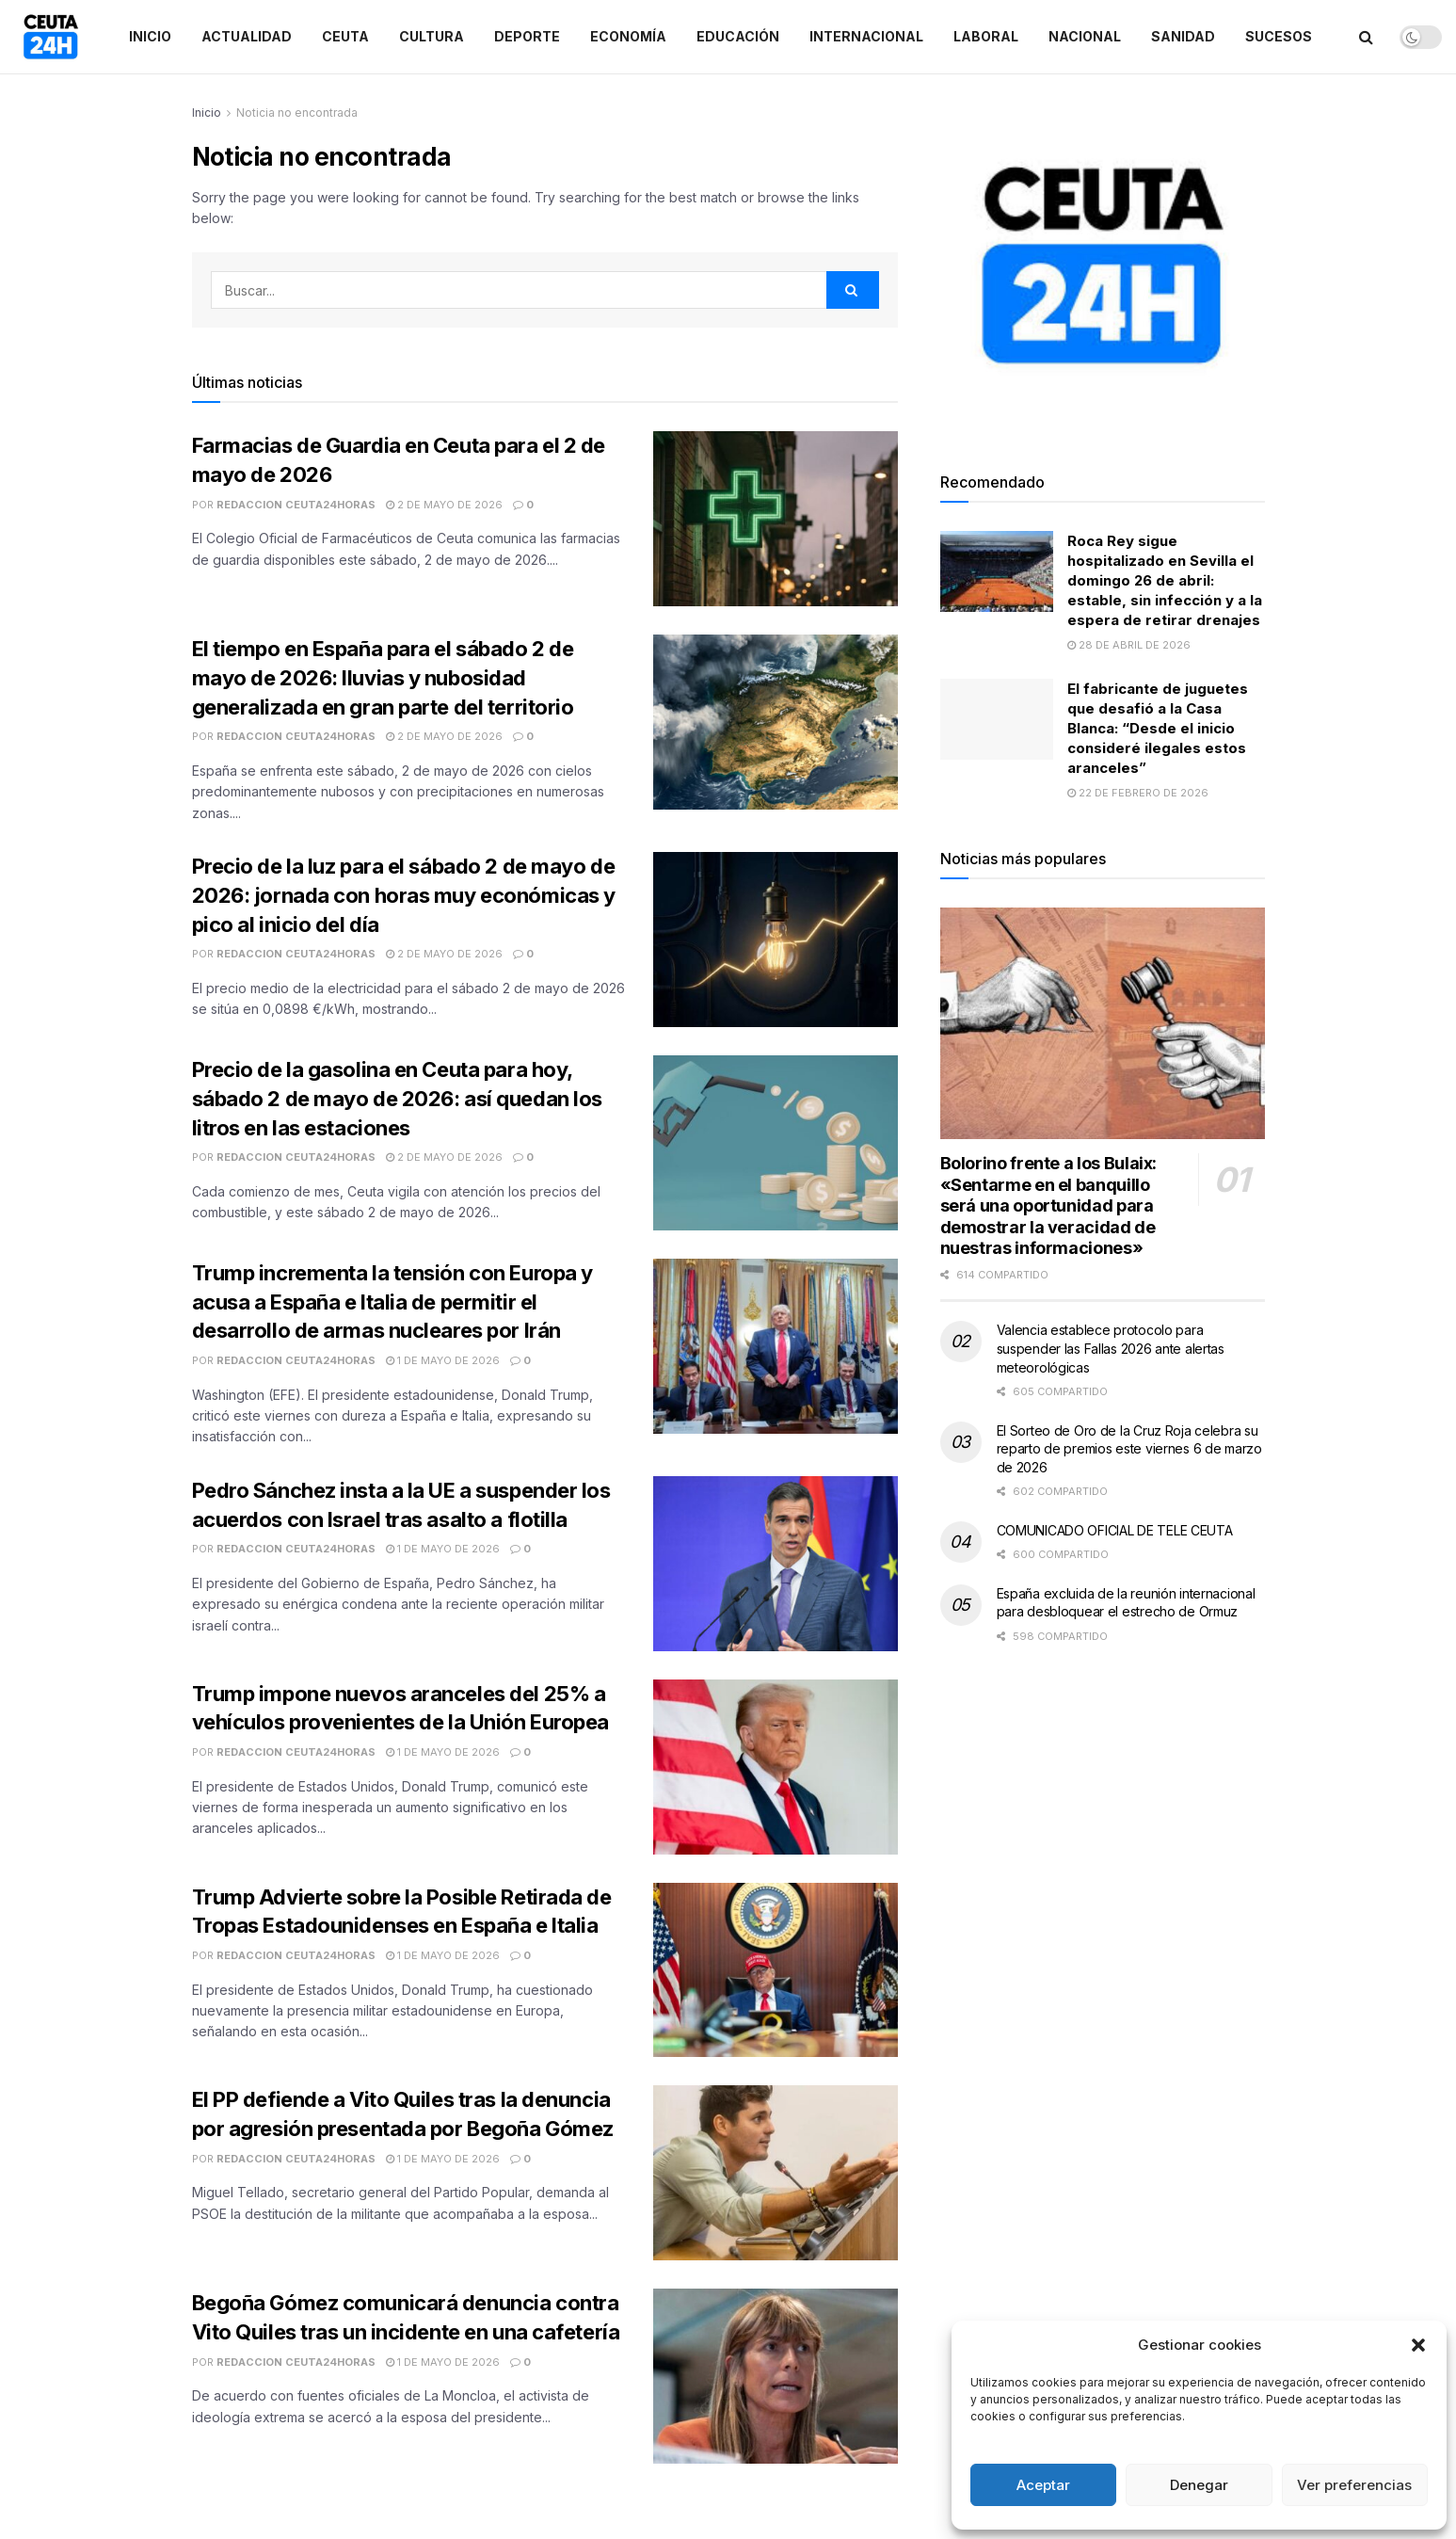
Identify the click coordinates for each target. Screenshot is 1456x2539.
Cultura (431, 36)
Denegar (1199, 2485)
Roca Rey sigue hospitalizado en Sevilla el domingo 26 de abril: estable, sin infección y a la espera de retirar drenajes (1164, 580)
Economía (628, 36)
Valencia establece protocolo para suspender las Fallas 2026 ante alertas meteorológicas (1110, 1348)
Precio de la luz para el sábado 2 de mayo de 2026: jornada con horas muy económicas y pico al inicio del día (404, 895)
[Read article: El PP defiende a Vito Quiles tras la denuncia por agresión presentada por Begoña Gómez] (775, 2172)
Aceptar (1043, 2485)
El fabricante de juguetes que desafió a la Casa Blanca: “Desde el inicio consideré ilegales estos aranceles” (1157, 728)
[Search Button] (1366, 36)
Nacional (1084, 36)
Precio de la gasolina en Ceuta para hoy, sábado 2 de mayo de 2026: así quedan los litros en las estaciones (397, 1098)
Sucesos (1278, 36)
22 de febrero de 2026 (1137, 792)
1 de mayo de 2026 (443, 1360)
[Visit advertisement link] (1102, 265)
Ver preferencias (1354, 2485)
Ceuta (345, 36)
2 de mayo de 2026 (444, 504)
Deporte (527, 36)
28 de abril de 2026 (1129, 644)
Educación (737, 36)
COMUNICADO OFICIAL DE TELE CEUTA (1115, 1530)
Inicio (150, 36)
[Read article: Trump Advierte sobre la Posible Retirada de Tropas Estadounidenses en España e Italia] (775, 1970)
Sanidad (1183, 36)
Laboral (985, 36)
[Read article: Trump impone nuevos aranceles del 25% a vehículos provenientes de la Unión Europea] (775, 1767)
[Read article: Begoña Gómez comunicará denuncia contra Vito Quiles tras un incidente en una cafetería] (775, 2376)
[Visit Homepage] (51, 36)
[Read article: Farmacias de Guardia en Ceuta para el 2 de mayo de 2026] (775, 518)
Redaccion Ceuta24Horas (296, 504)
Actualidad (246, 36)
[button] (1418, 2345)
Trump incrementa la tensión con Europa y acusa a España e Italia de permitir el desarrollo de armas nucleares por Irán (392, 1302)
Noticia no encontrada (297, 112)
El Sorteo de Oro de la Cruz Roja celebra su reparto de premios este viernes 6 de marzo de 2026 (1129, 1448)
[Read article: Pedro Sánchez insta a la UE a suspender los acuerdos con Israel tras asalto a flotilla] (775, 1563)
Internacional (866, 36)
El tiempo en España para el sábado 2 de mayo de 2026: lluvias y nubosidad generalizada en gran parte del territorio (383, 677)
